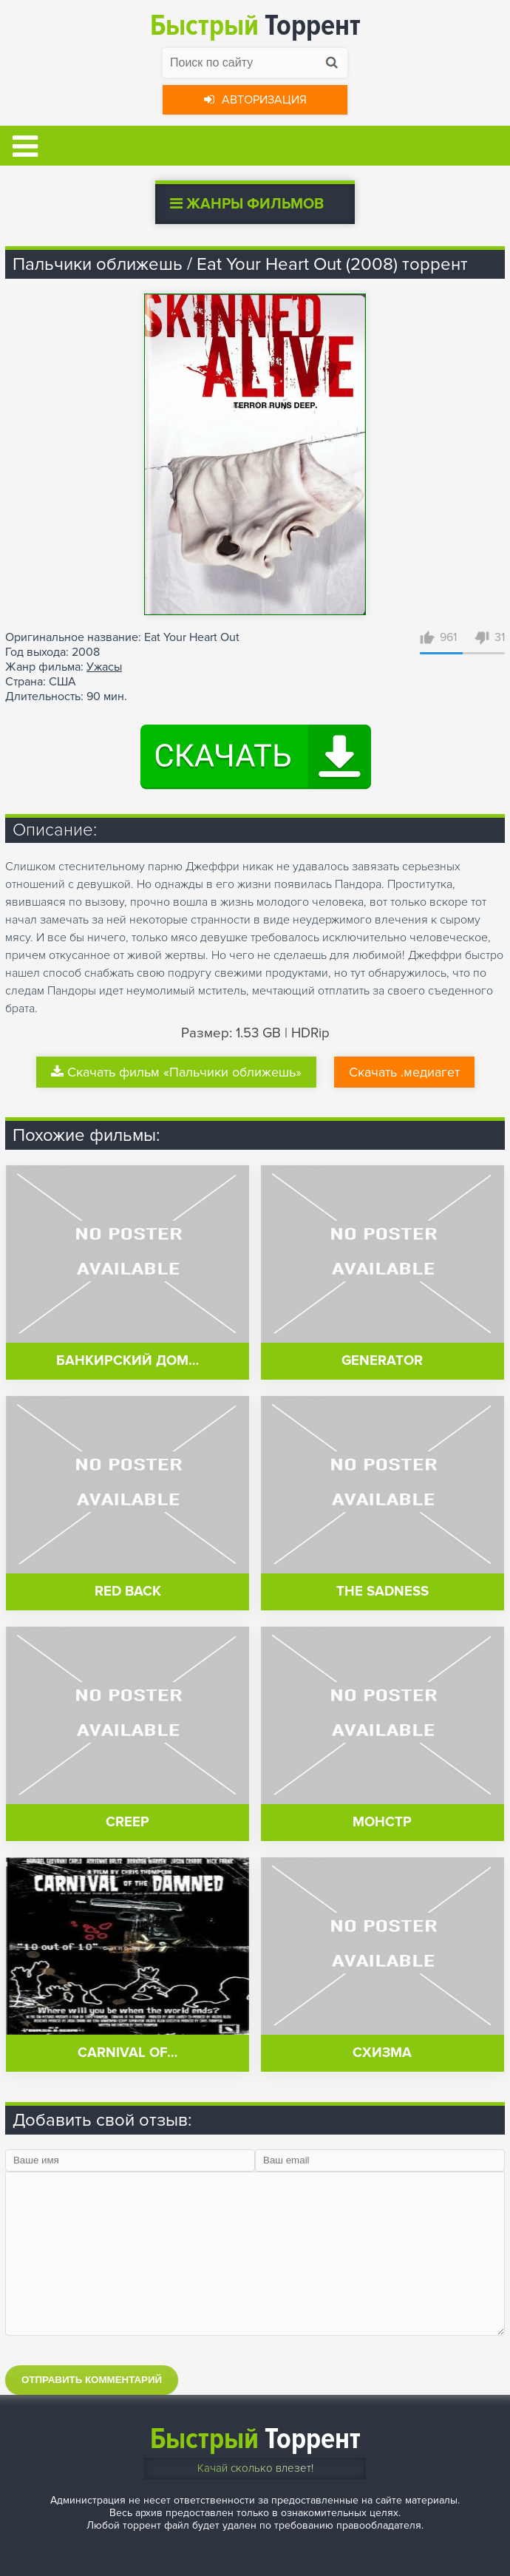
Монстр (382, 1822)
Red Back (128, 1591)
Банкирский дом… (127, 1360)
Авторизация (255, 99)
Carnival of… (127, 2052)
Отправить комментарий (91, 2379)
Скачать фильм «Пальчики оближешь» (176, 1072)
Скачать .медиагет (404, 1072)
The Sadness (382, 1591)
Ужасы (104, 667)
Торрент (255, 25)
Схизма (382, 2052)
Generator (382, 1360)
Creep (127, 1822)
